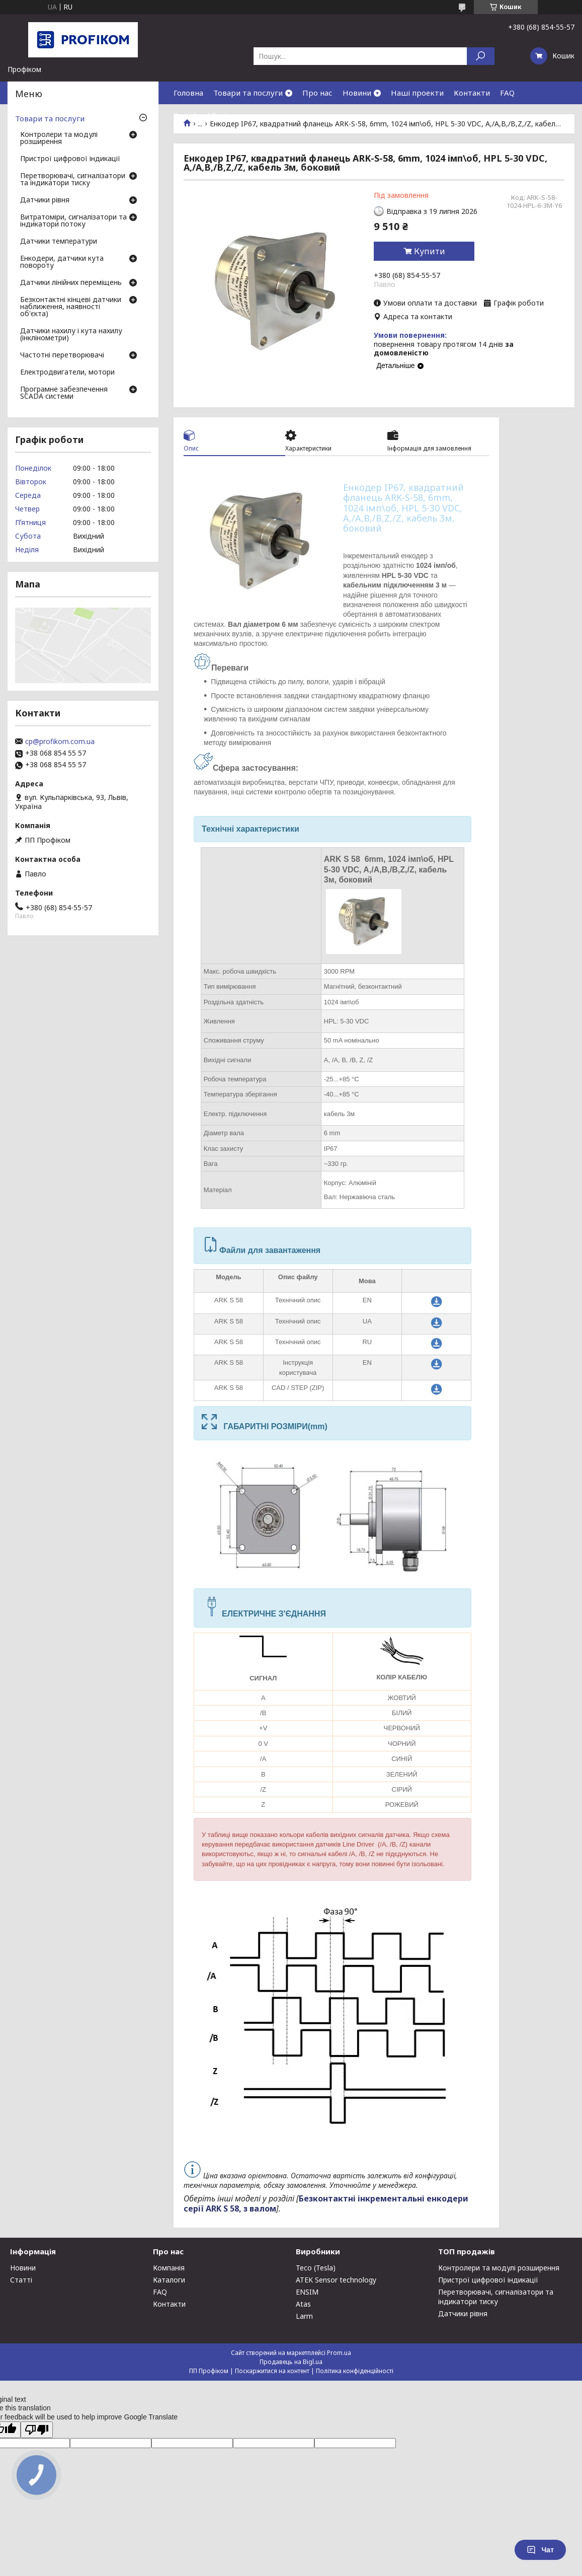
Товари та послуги (248, 93)
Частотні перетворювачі (62, 355)
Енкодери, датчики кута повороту (62, 262)
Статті (21, 2280)
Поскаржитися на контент (272, 2371)
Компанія (169, 2267)
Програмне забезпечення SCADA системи (64, 393)
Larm (304, 2316)
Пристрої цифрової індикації (70, 159)
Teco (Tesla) (316, 2267)
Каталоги (169, 2280)
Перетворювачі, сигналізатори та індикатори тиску (72, 179)
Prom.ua (339, 2352)
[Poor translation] (37, 2429)
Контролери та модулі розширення (59, 138)
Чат (540, 2549)
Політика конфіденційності (354, 2371)
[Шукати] (480, 56)
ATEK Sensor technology (336, 2280)
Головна (188, 93)
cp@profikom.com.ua (60, 741)
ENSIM (307, 2292)
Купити (429, 251)
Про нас (317, 93)
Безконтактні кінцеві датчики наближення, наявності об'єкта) (70, 307)
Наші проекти (417, 93)
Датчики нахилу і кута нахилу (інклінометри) (71, 334)
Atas (303, 2304)
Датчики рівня (44, 200)
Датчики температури (58, 242)
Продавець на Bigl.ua (291, 2362)
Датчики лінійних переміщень (71, 283)
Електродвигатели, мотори (67, 373)
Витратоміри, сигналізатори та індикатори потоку (73, 221)
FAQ (507, 93)
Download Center (205, 115)
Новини (357, 93)
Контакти (472, 93)
